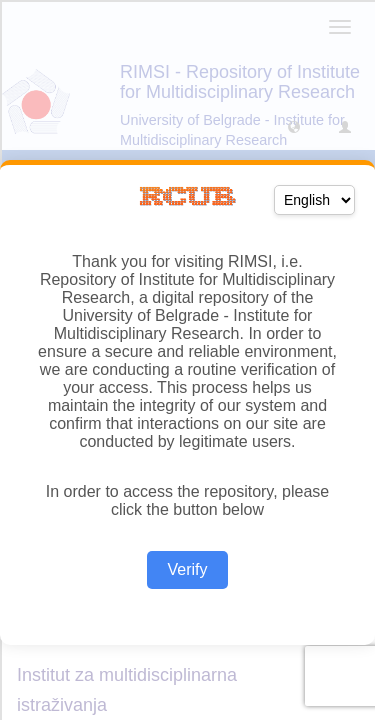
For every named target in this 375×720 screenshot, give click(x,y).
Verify (187, 569)
